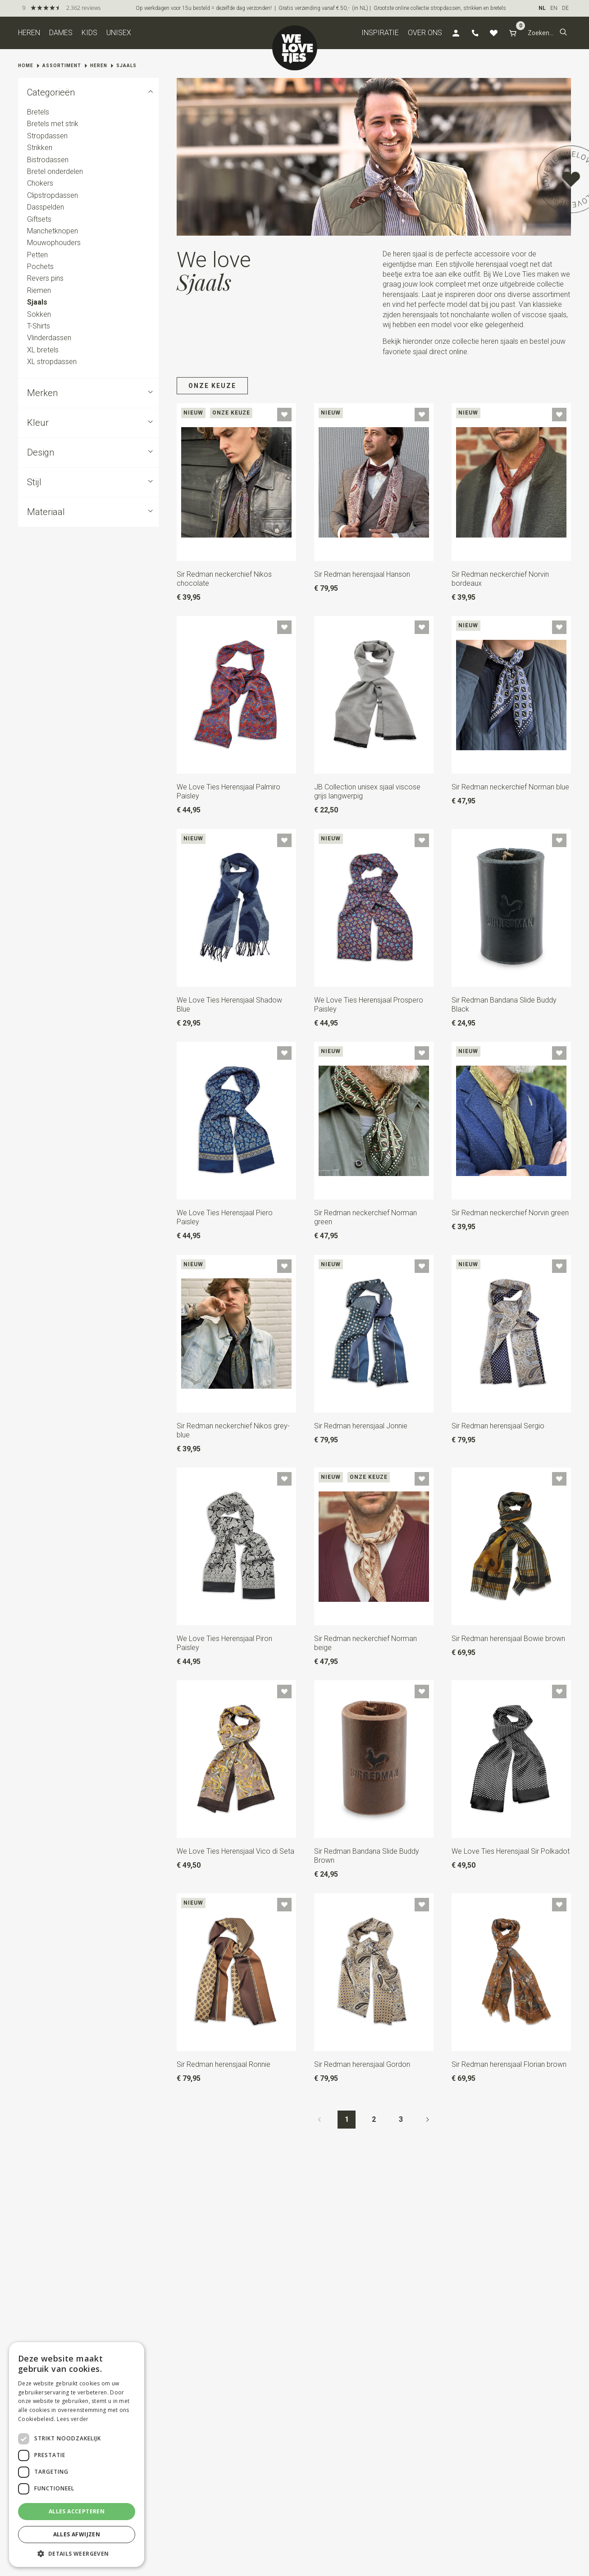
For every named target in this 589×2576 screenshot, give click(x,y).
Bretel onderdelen (55, 171)
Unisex (118, 32)
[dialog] (76, 2454)
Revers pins (45, 278)
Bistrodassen (47, 159)
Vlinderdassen (49, 338)
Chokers (40, 183)
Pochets (40, 266)
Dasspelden (45, 207)
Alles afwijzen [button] (76, 2534)
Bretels (38, 112)
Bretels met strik (52, 124)
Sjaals (126, 65)
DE (565, 8)
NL (542, 8)
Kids (89, 32)
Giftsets (39, 219)
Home (25, 65)
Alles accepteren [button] (77, 2511)
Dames (61, 32)
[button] (563, 33)
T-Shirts (38, 326)
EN (553, 8)
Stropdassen (47, 136)
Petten (37, 255)
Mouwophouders (54, 242)
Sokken (39, 314)
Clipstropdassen (52, 195)
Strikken (39, 147)
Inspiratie (380, 32)
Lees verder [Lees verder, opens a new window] (72, 2419)
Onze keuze (212, 385)
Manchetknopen (52, 231)
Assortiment (61, 65)
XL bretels (43, 350)
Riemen (39, 290)
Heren (29, 32)
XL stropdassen (52, 361)
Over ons (425, 32)
